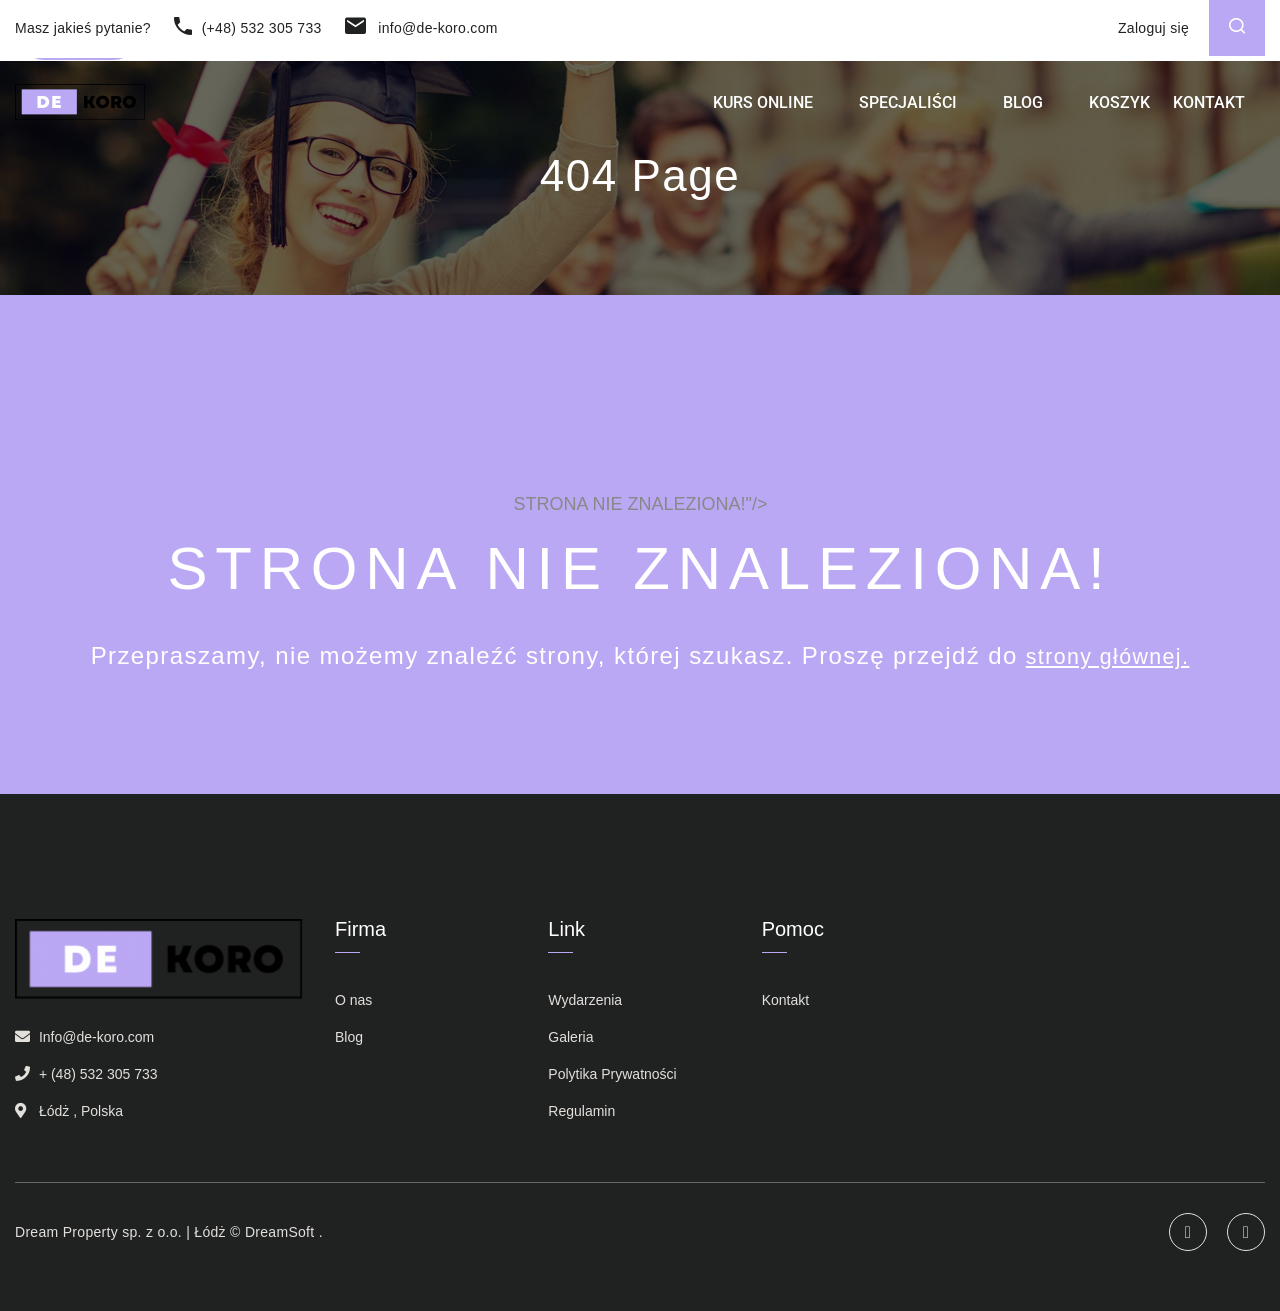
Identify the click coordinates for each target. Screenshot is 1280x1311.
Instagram (1188, 1232)
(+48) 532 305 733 (247, 28)
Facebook (1246, 1232)
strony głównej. (1107, 655)
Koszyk (1119, 116)
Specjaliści (908, 116)
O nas (353, 1000)
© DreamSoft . (274, 1232)
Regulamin (581, 1111)
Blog (1023, 116)
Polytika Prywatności (612, 1074)
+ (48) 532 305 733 (98, 1074)
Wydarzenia (585, 1000)
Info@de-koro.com (96, 1037)
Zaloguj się (1153, 28)
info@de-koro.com (421, 28)
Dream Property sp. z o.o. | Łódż (120, 1232)
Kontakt (1209, 116)
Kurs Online (763, 116)
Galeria (570, 1037)
